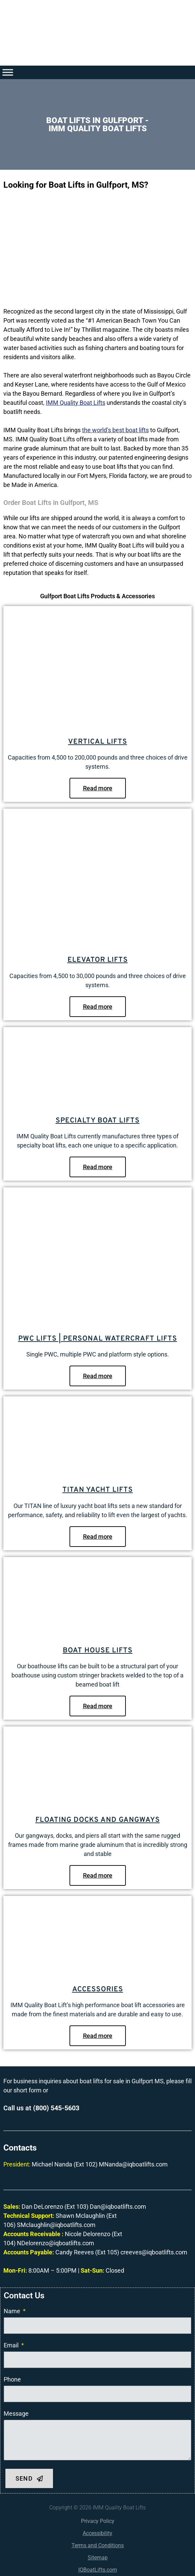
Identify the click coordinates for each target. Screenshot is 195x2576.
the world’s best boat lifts (115, 430)
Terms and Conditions (98, 2545)
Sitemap (98, 2557)
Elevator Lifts (97, 960)
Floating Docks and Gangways (97, 1820)
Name (13, 2311)
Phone (12, 2379)
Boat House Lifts (98, 1650)
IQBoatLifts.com (97, 2570)
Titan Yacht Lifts (97, 1489)
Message (16, 2413)
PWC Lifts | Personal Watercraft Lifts (97, 1338)
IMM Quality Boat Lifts (75, 402)
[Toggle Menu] (7, 72)
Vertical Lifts (97, 741)
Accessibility (97, 2533)
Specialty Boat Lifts (98, 1120)
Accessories (97, 1989)
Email (12, 2345)
